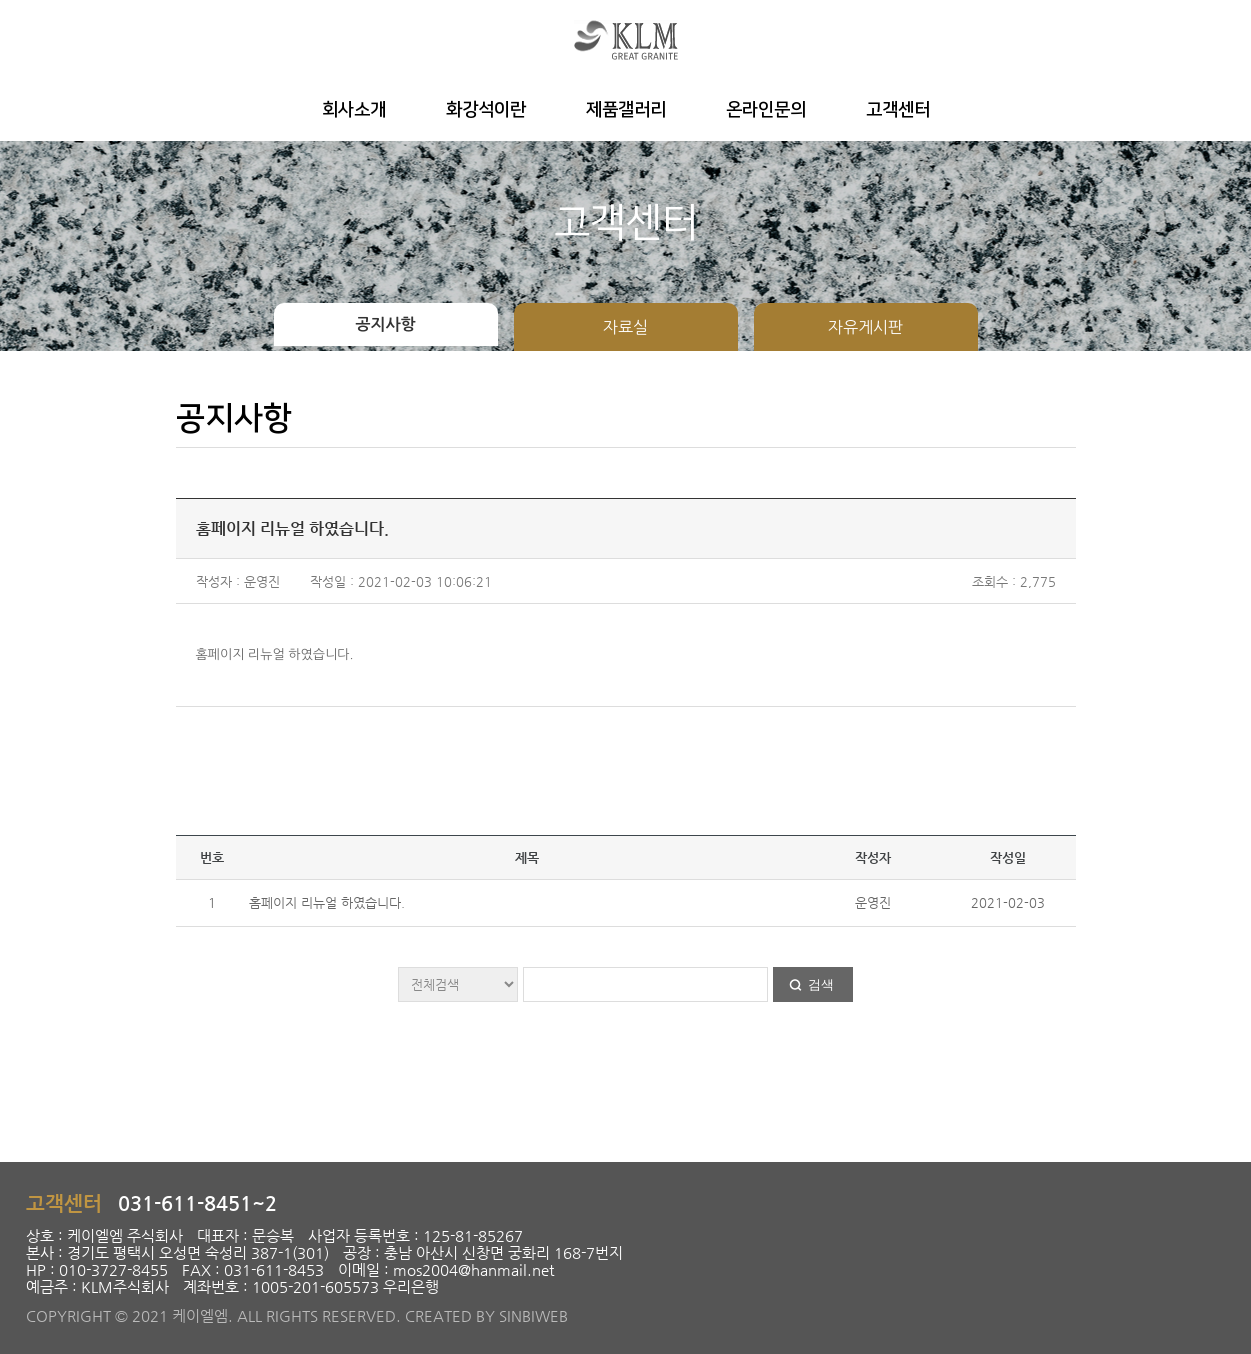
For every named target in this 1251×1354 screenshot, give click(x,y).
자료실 (625, 327)
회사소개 (354, 110)
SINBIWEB (533, 1315)
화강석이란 (486, 110)
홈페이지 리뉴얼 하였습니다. (327, 902)
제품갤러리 (626, 110)
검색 (821, 984)
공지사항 (385, 324)
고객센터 (898, 110)
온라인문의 (766, 110)
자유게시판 (865, 327)
